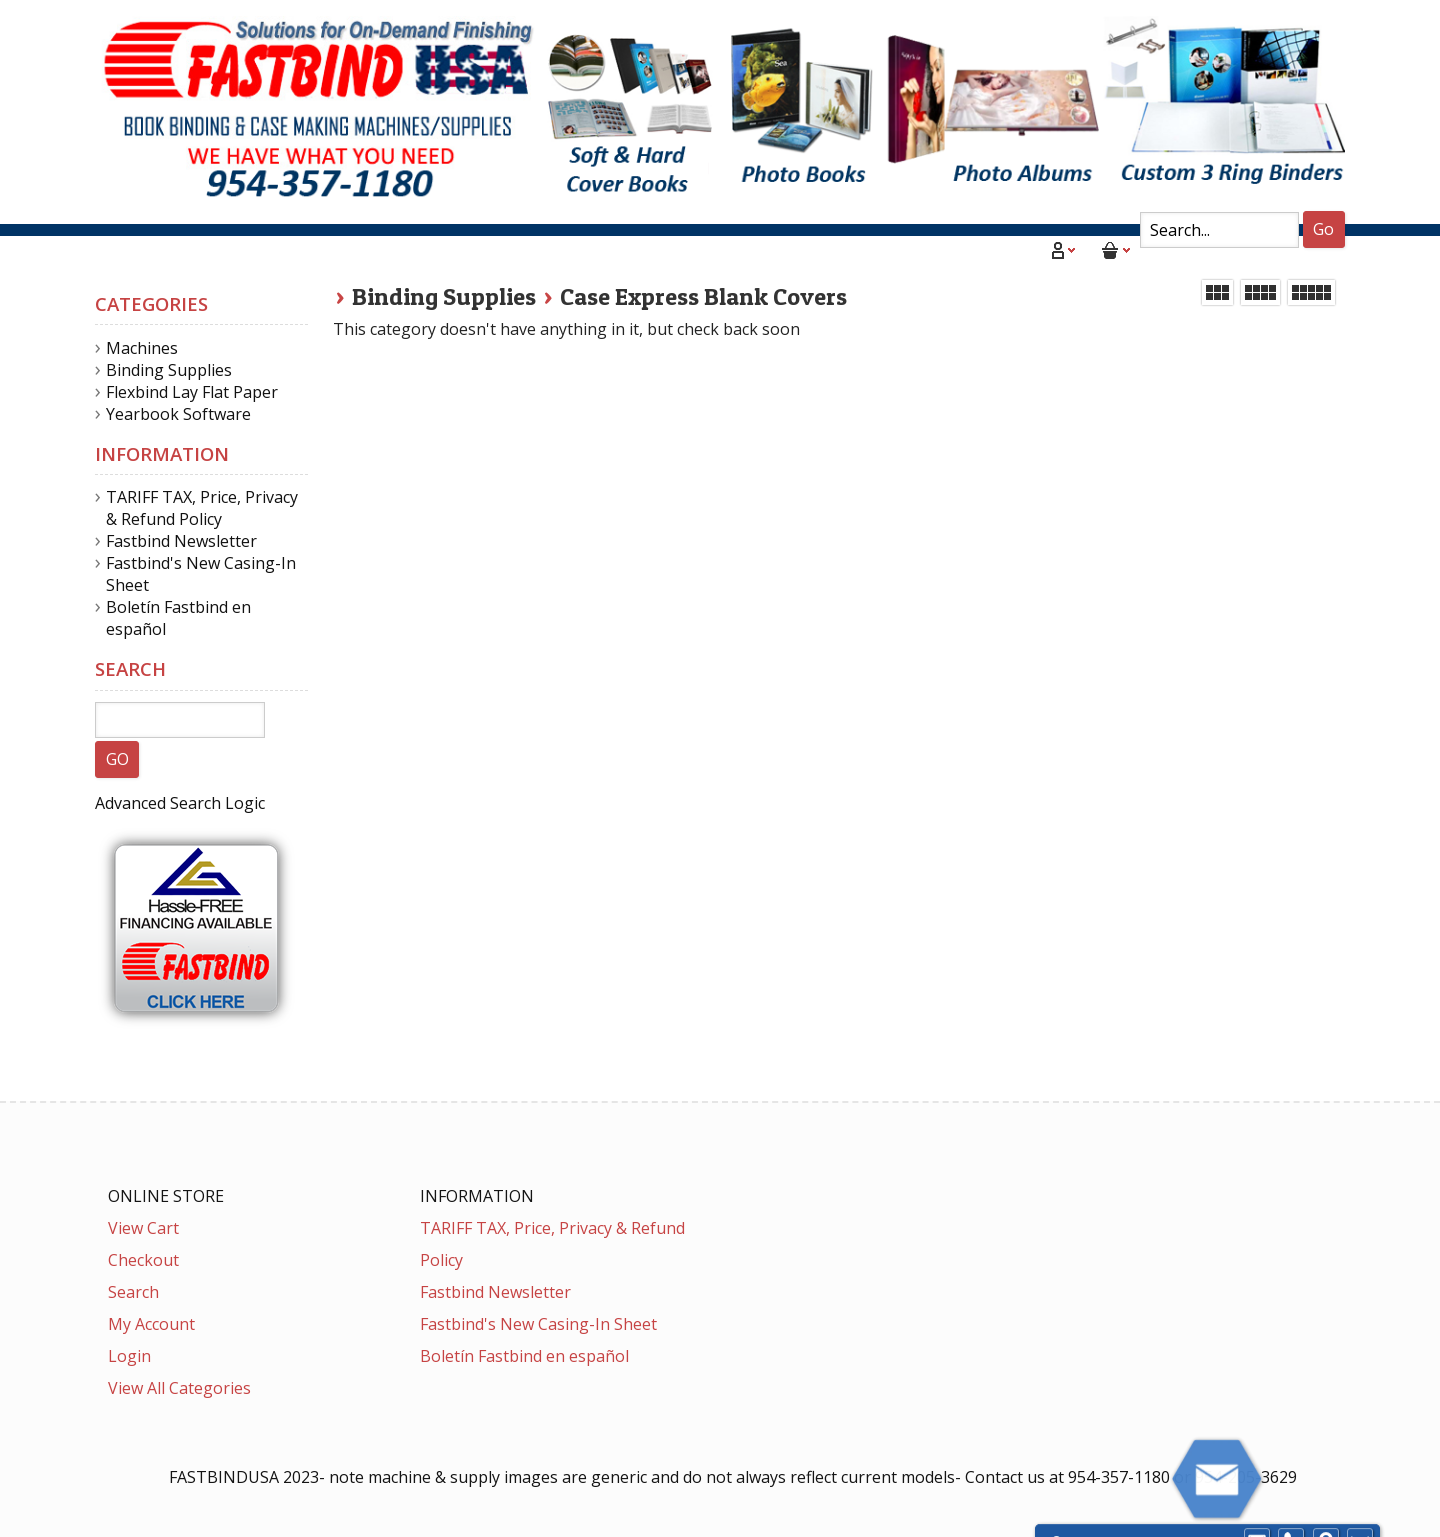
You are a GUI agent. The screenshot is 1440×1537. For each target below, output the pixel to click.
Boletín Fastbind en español (524, 1356)
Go (1323, 229)
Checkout (143, 1260)
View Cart (143, 1228)
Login (129, 1356)
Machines (142, 348)
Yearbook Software (178, 414)
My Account (151, 1324)
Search (133, 1292)
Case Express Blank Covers (703, 296)
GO (117, 759)
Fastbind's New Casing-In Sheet (538, 1324)
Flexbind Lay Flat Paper (192, 392)
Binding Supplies (444, 296)
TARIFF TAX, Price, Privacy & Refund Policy (202, 508)
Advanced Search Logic (180, 803)
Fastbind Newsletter (181, 541)
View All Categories (179, 1388)
